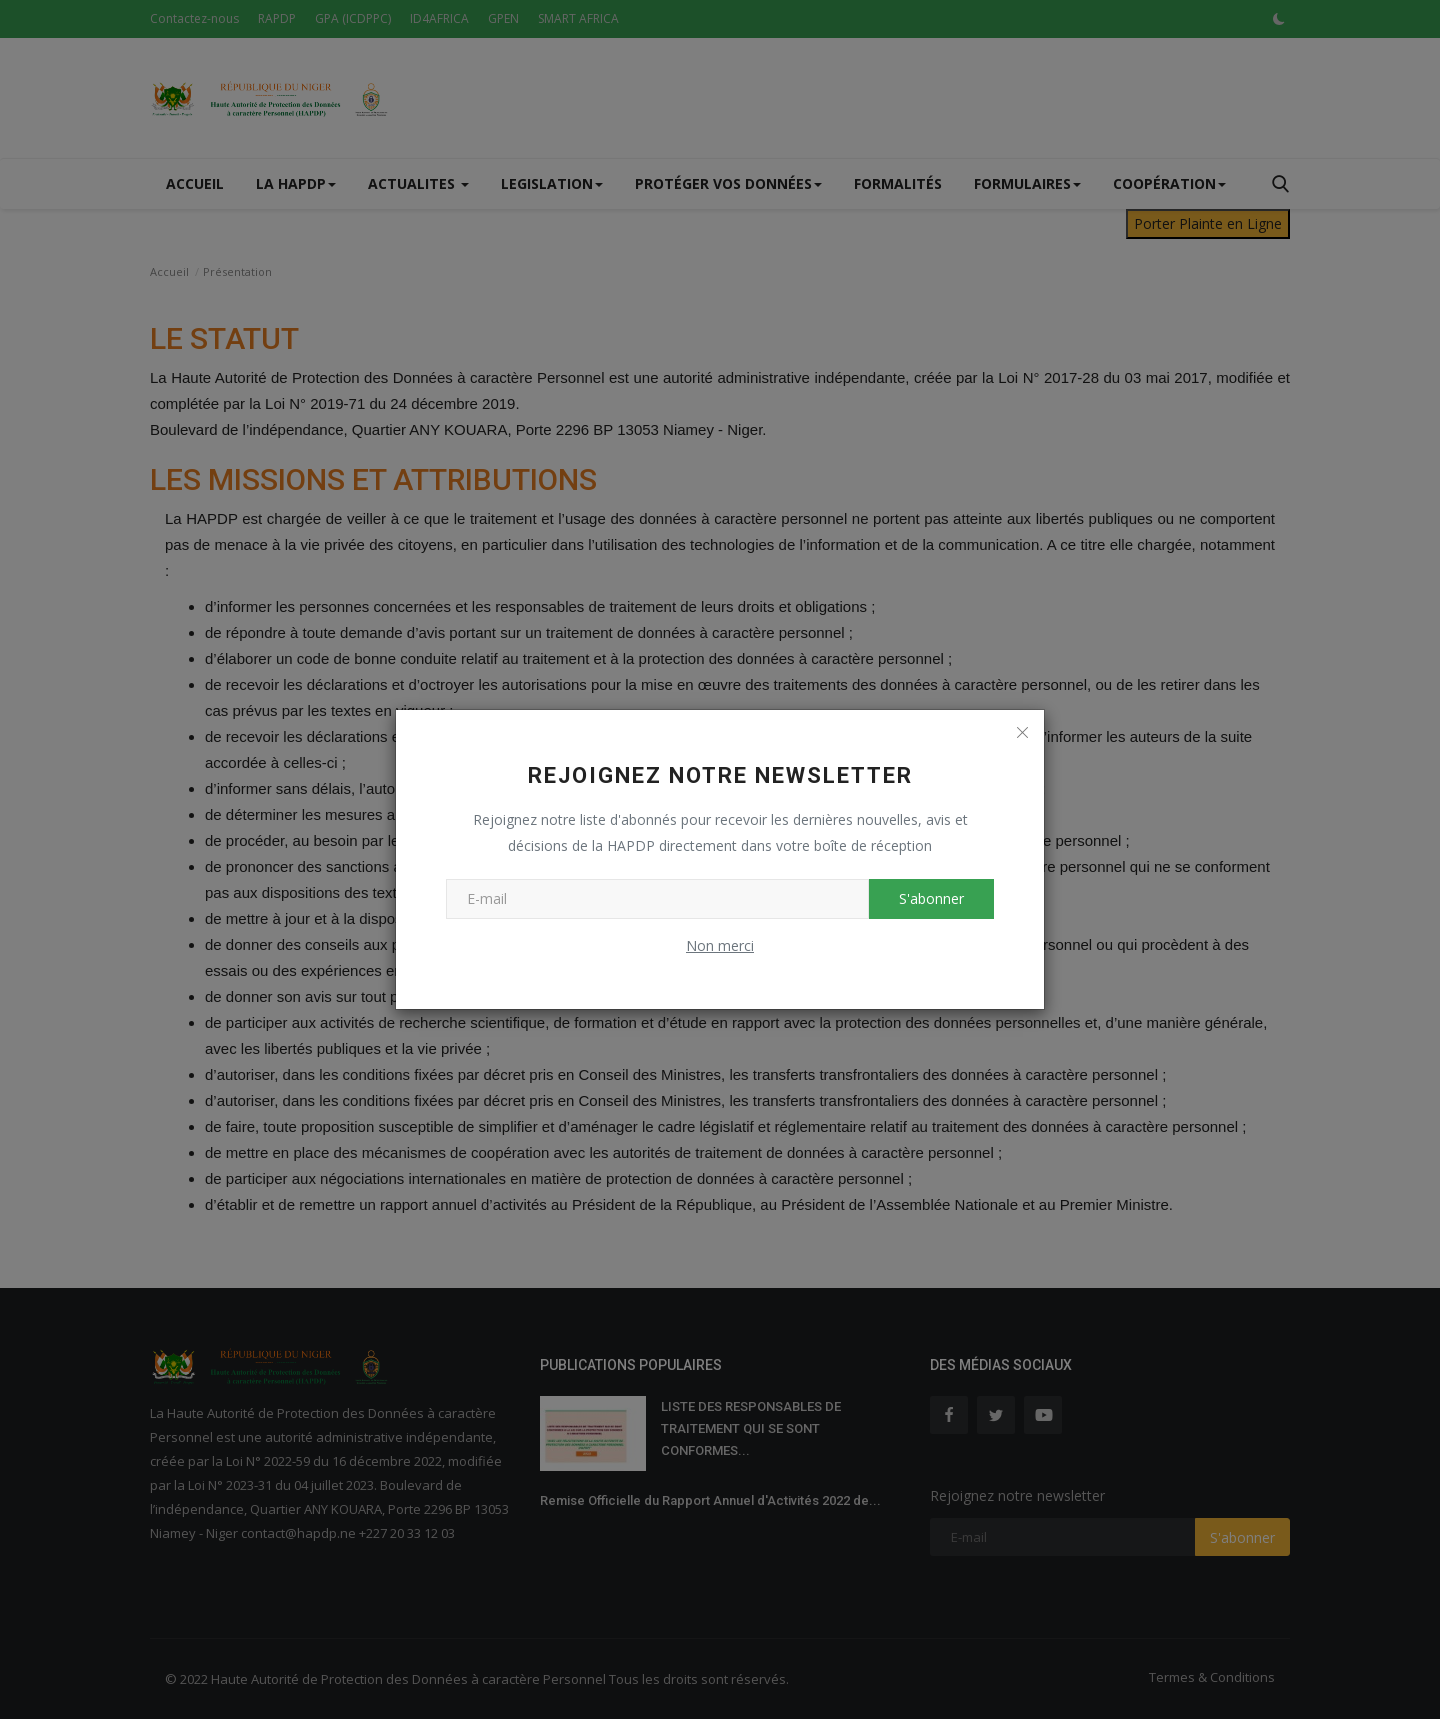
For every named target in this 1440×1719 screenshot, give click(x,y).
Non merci (720, 945)
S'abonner (931, 898)
